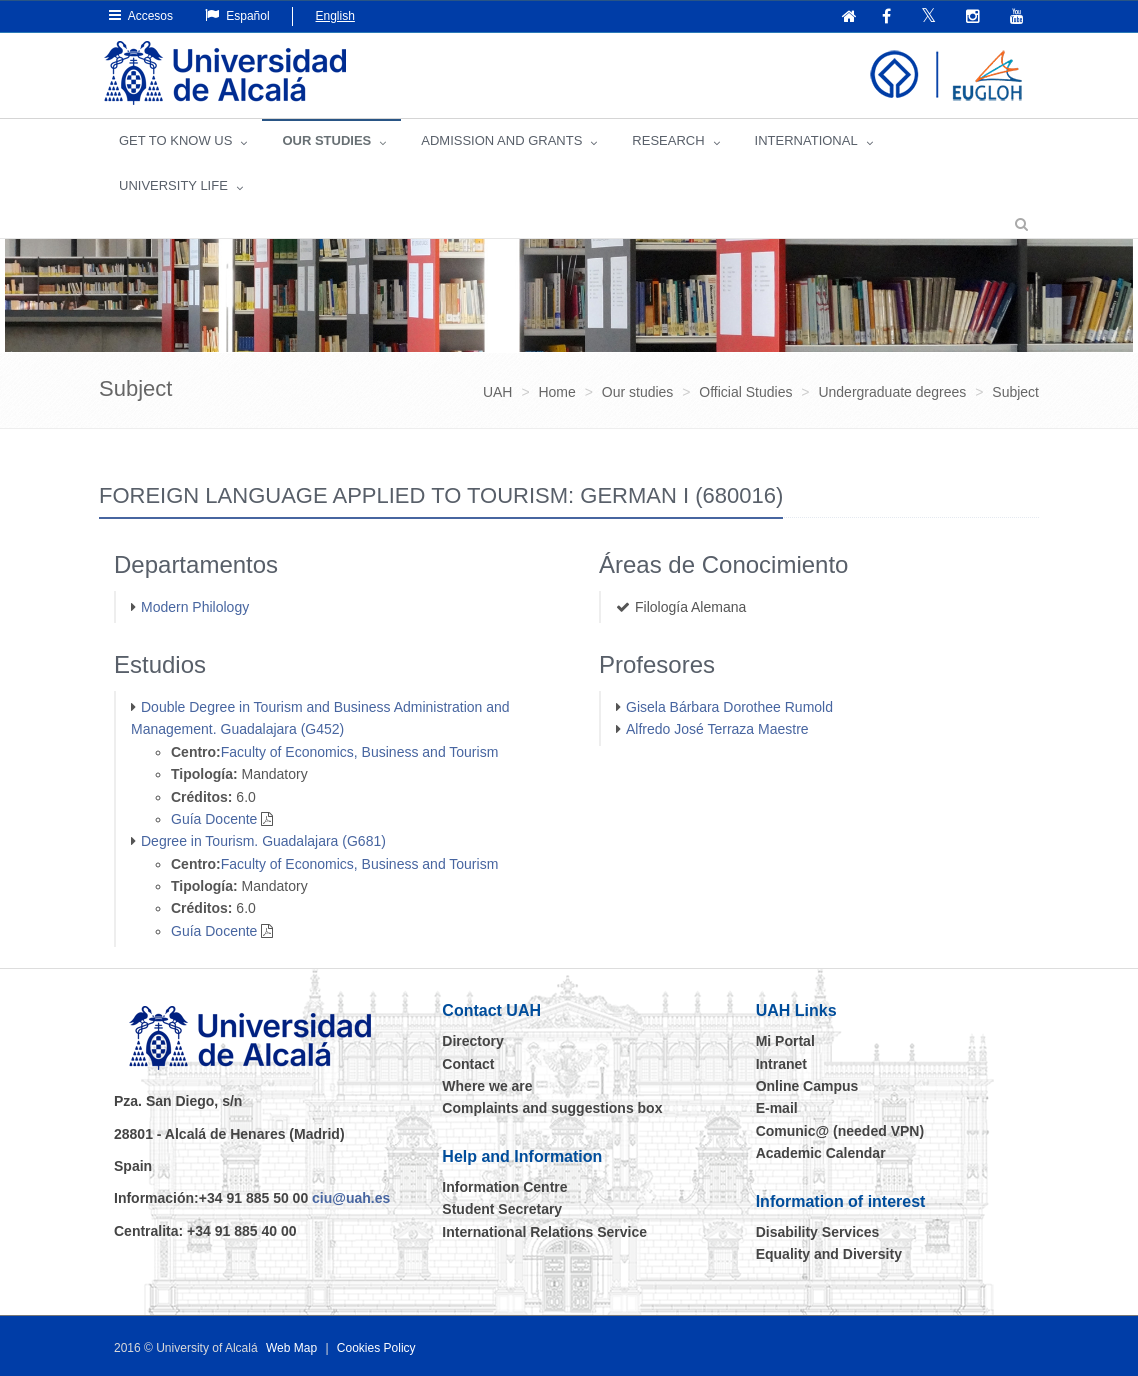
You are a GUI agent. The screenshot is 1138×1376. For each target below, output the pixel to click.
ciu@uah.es (351, 1198)
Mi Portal (785, 1041)
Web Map (291, 1348)
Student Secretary (502, 1209)
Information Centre (504, 1187)
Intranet (781, 1064)
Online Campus (807, 1086)
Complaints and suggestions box (552, 1108)
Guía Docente (214, 819)
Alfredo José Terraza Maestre (717, 729)
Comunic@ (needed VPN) (840, 1131)
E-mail (777, 1108)
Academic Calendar (821, 1153)
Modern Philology (195, 607)
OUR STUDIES (326, 140)
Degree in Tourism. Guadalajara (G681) (263, 841)
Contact (468, 1064)
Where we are (487, 1086)
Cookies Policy (376, 1348)
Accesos (141, 15)
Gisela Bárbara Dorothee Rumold (729, 707)
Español (237, 15)
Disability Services (818, 1232)
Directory (472, 1041)
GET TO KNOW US (175, 140)
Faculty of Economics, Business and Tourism (360, 752)
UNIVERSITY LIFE (173, 185)
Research (668, 140)
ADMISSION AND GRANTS (501, 140)
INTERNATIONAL (806, 140)
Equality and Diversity (829, 1254)
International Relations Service (544, 1232)
